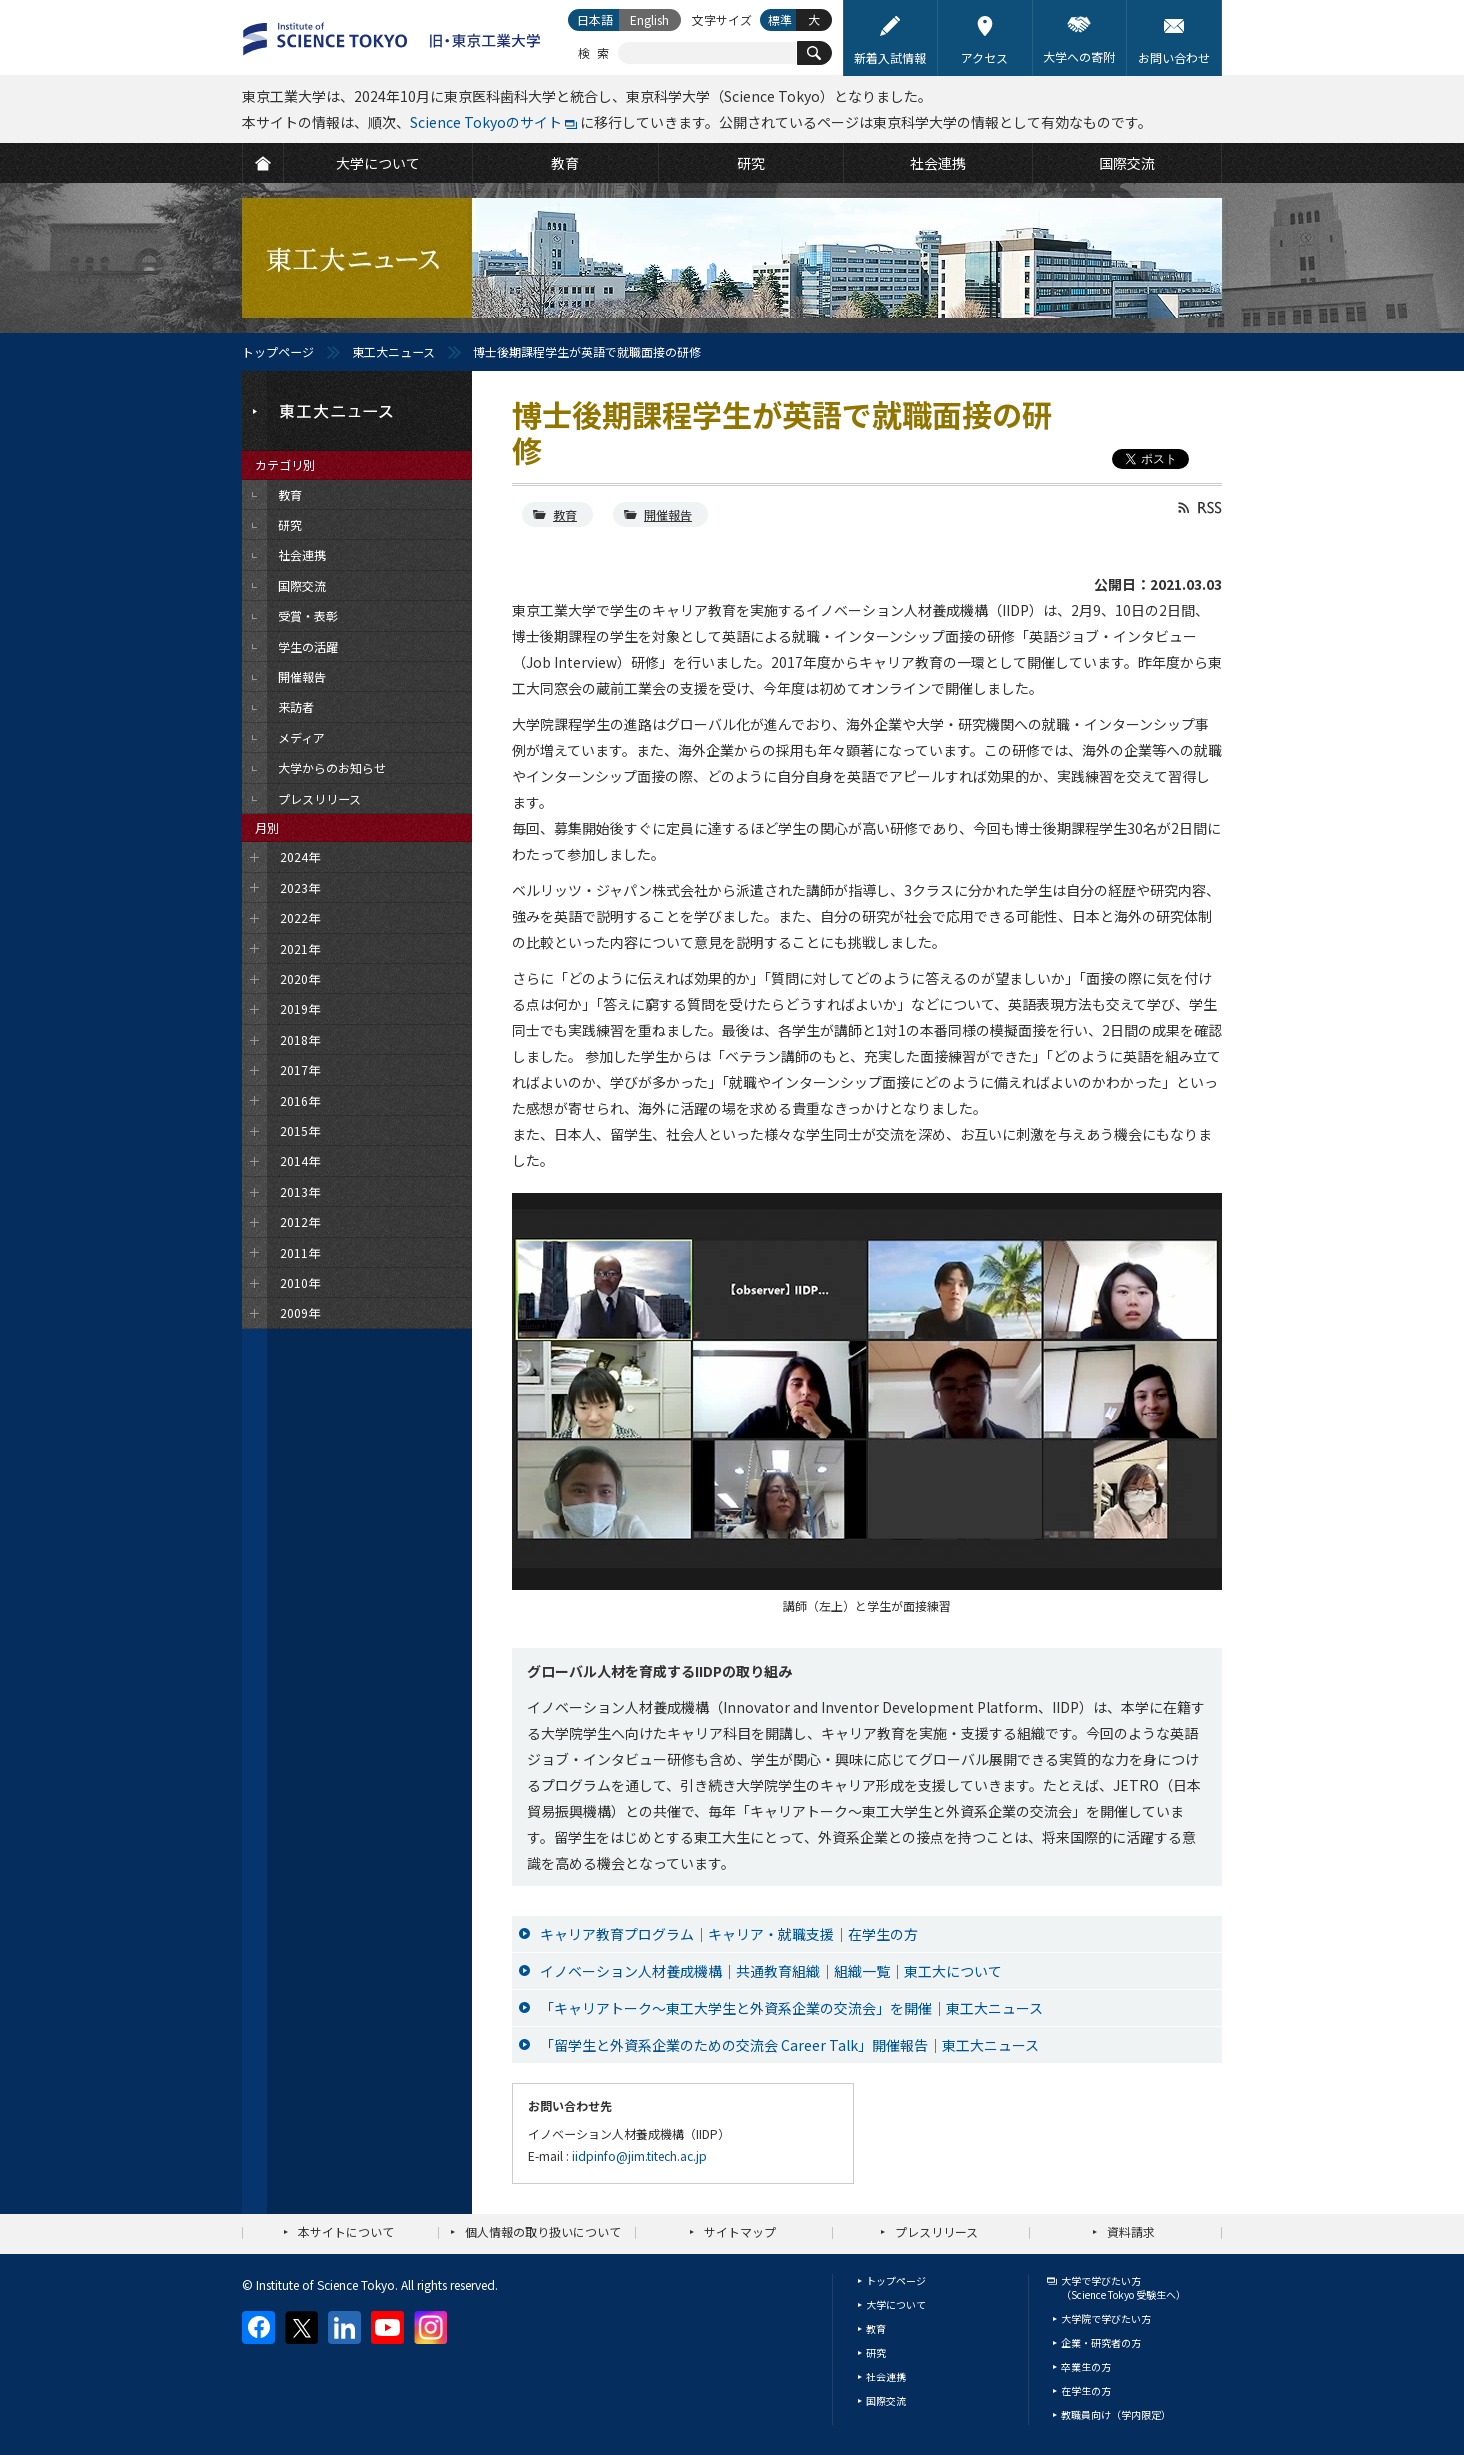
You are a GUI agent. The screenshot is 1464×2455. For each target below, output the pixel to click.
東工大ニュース (393, 351)
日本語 (595, 19)
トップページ (278, 351)
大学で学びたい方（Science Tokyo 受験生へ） (1123, 2287)
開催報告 (668, 514)
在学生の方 (1086, 2390)
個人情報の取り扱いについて (543, 2231)
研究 (876, 2352)
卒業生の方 (1086, 2366)
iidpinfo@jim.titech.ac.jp (639, 2155)
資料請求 (1131, 2231)
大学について (896, 2304)
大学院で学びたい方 (1106, 2318)
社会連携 (886, 2376)
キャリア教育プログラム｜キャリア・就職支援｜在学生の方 (729, 1934)
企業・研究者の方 (1101, 2342)
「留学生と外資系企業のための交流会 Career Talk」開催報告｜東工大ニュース (789, 2045)
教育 (565, 514)
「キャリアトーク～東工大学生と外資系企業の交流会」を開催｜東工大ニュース (791, 2008)
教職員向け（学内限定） (1116, 2414)
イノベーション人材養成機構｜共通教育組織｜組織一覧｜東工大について (771, 1971)
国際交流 (886, 2400)
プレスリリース (936, 2231)
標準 (780, 19)
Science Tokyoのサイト (486, 122)
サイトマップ (740, 2231)
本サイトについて (346, 2231)
